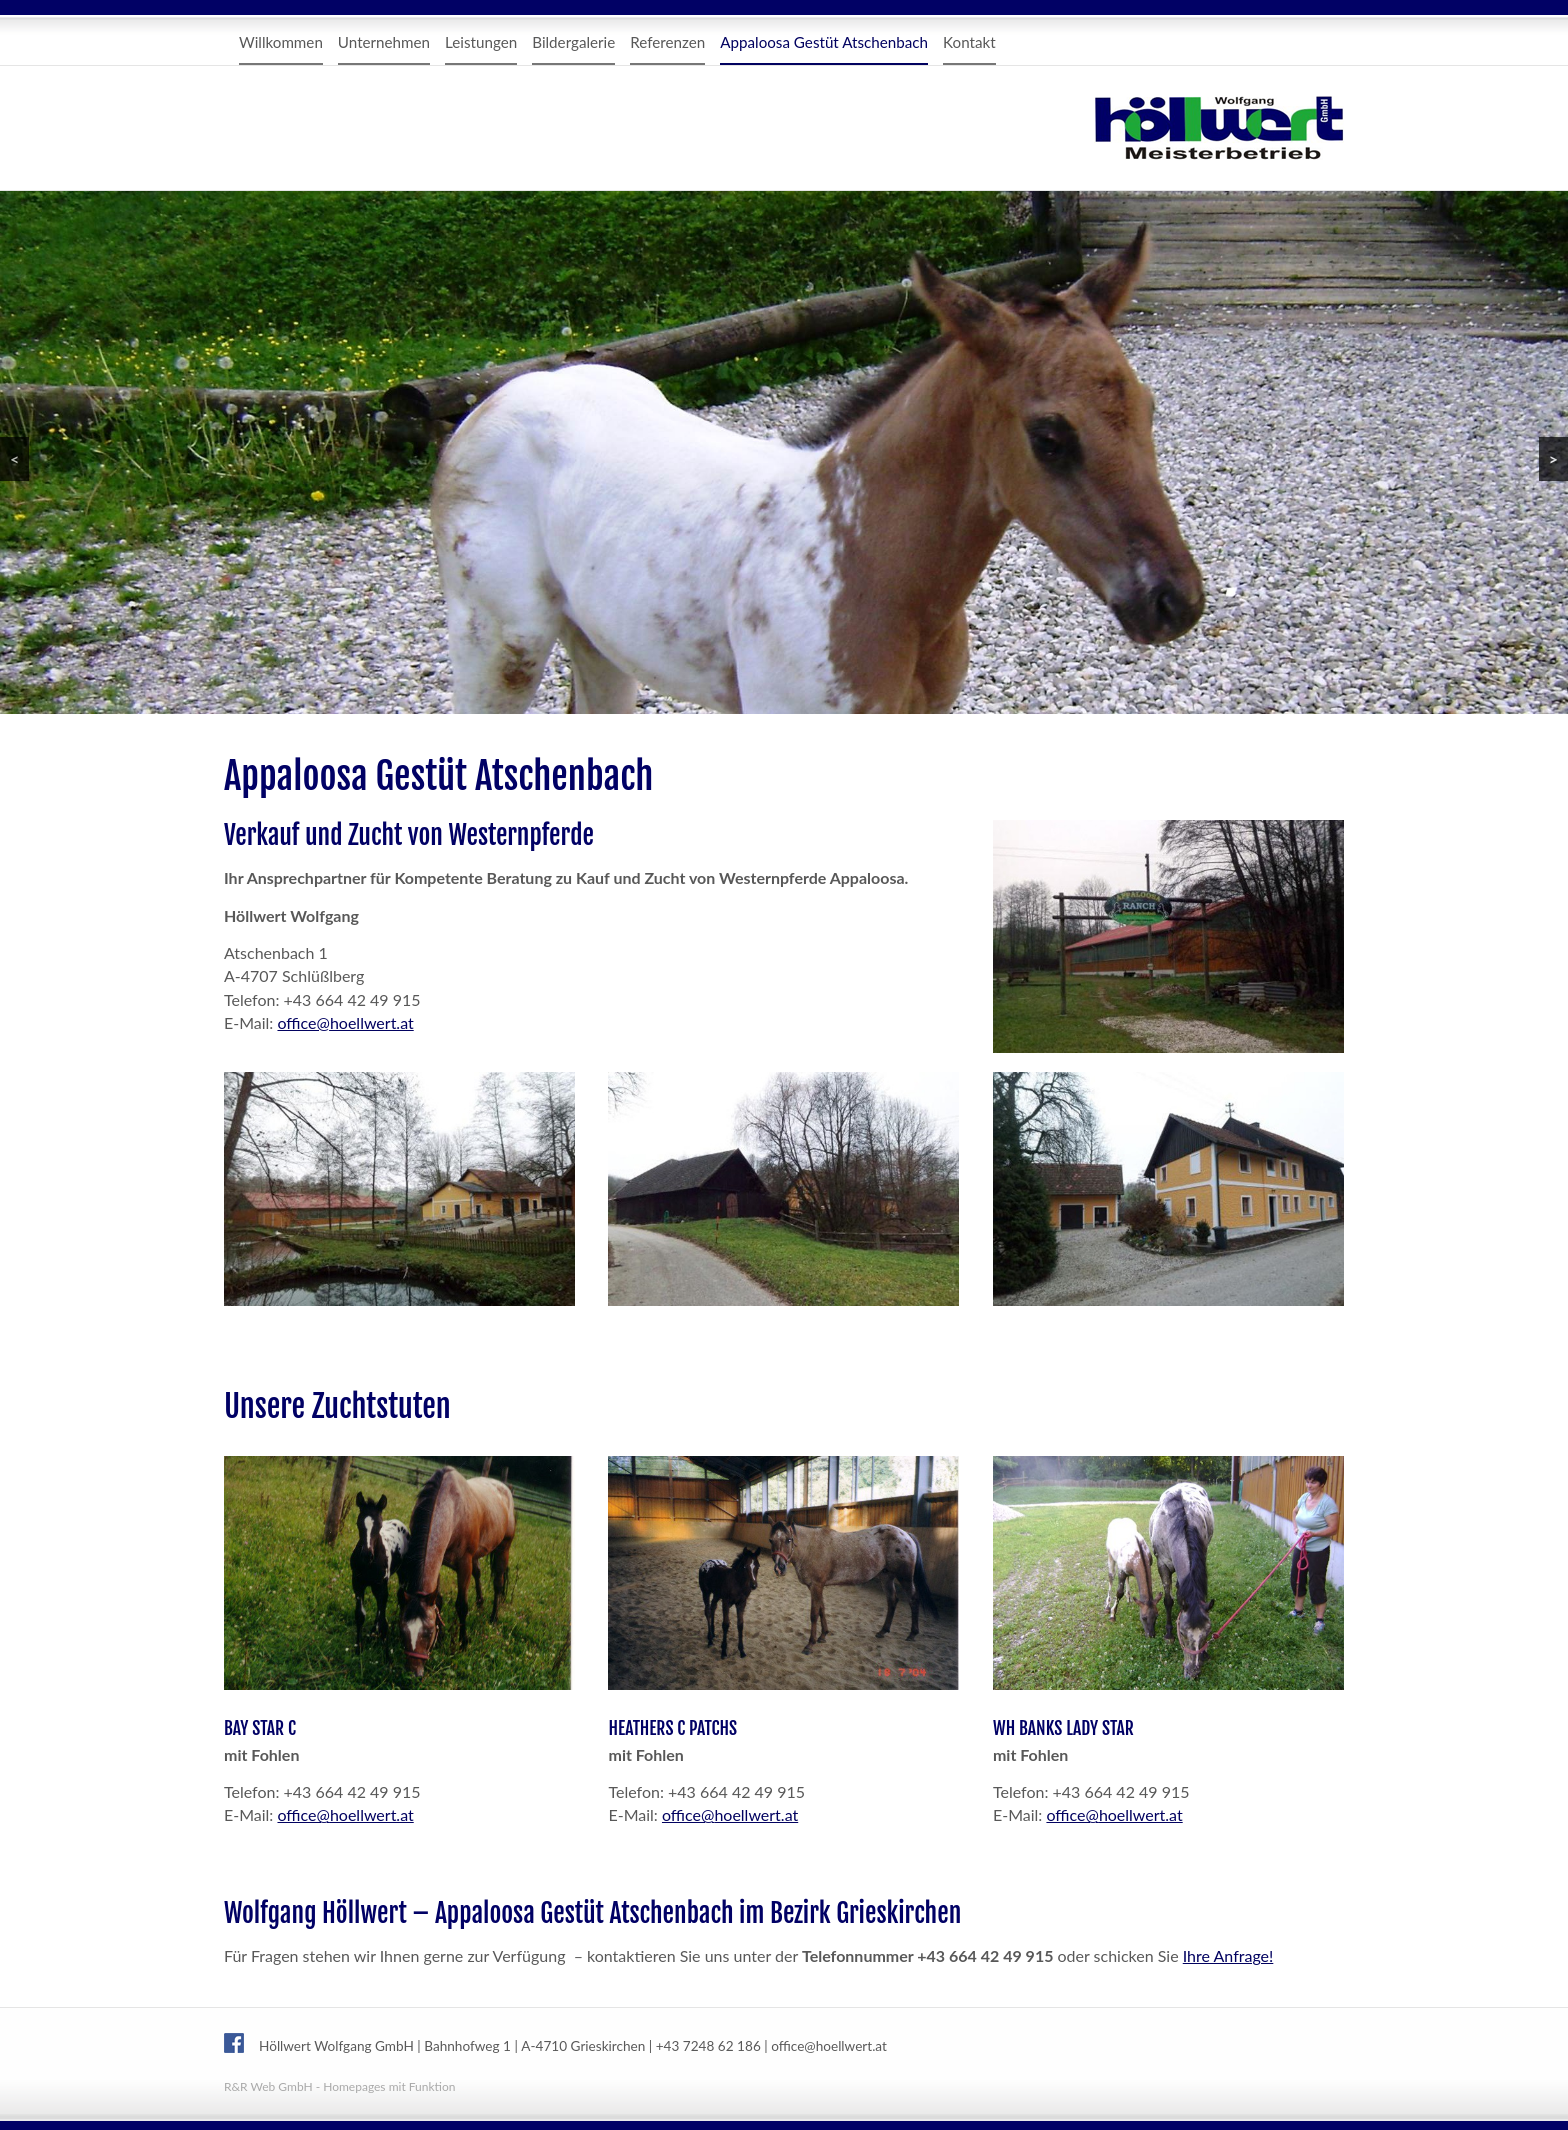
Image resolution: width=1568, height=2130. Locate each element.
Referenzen (667, 42)
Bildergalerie (573, 42)
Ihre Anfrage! (1228, 1955)
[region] (784, 452)
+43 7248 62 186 (708, 2046)
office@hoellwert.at (345, 1022)
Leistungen (481, 42)
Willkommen (281, 42)
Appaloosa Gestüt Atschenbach (824, 42)
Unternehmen (384, 42)
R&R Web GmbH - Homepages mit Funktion (339, 2086)
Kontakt (969, 42)
